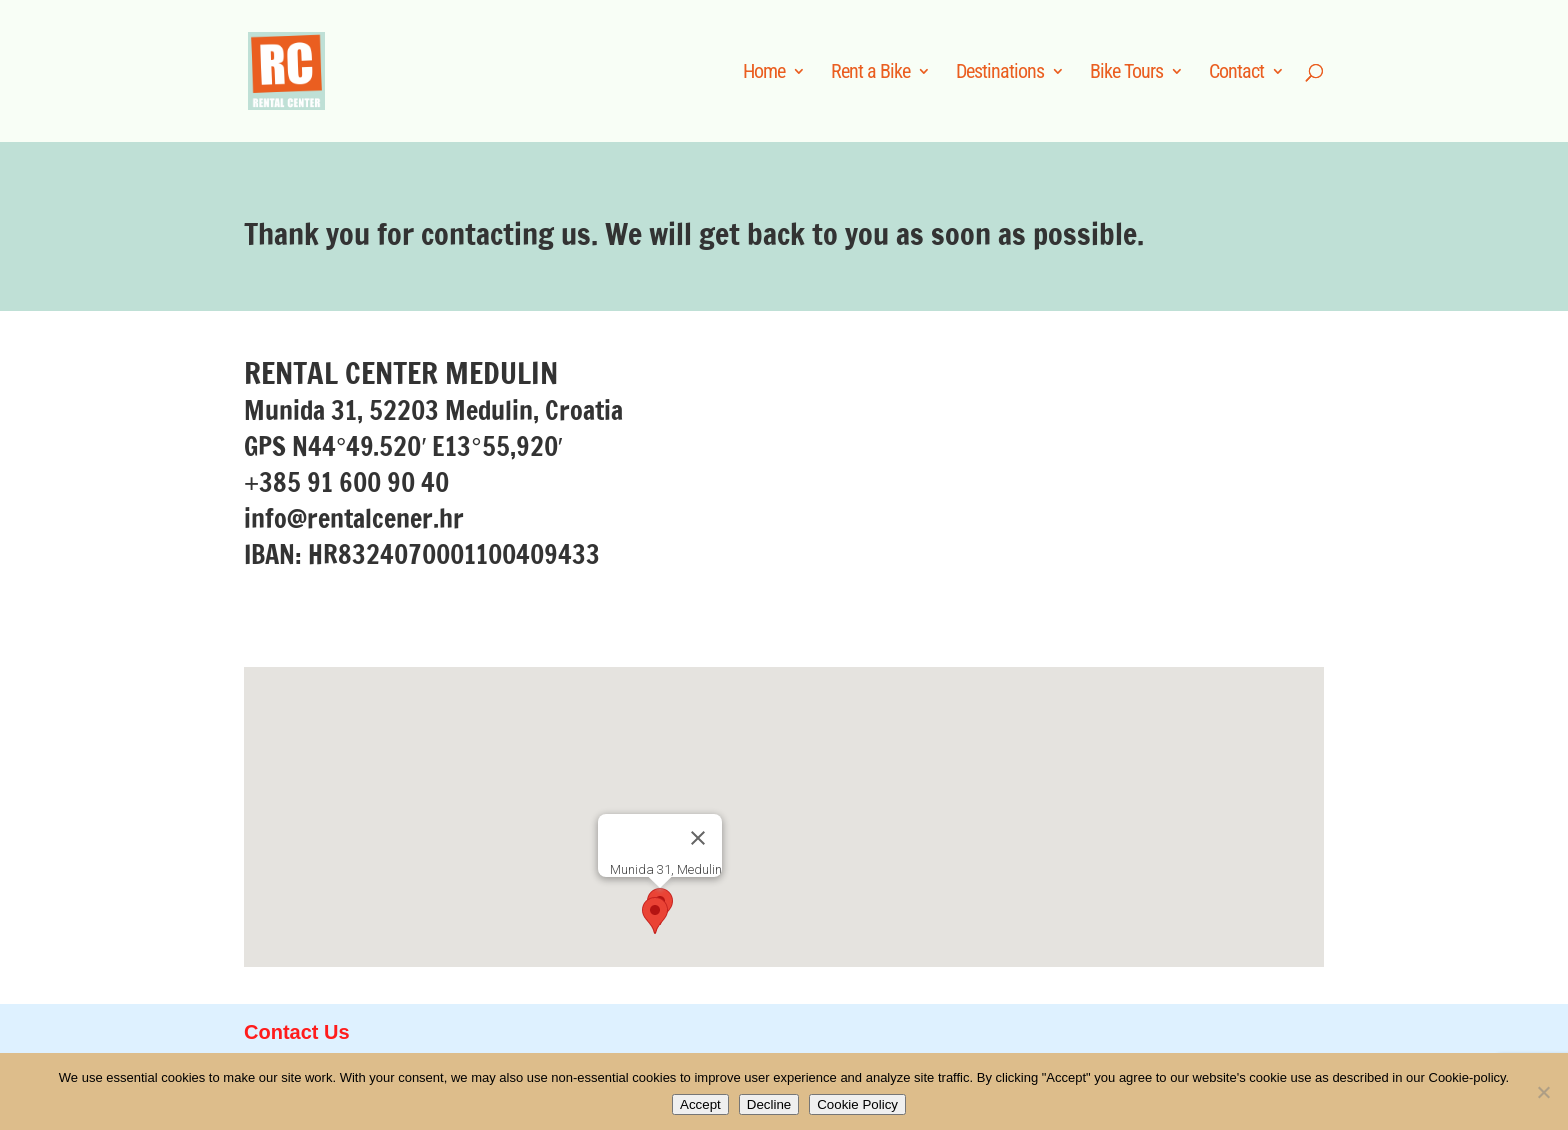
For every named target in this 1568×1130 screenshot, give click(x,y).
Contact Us (297, 1032)
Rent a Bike (870, 73)
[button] (655, 915)
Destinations (1000, 73)
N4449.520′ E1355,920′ (427, 446)
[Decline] (1543, 1092)
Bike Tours (1126, 73)
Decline (769, 1104)
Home (764, 73)
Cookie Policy (857, 1104)
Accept (700, 1104)
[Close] (698, 838)
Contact (1236, 73)
